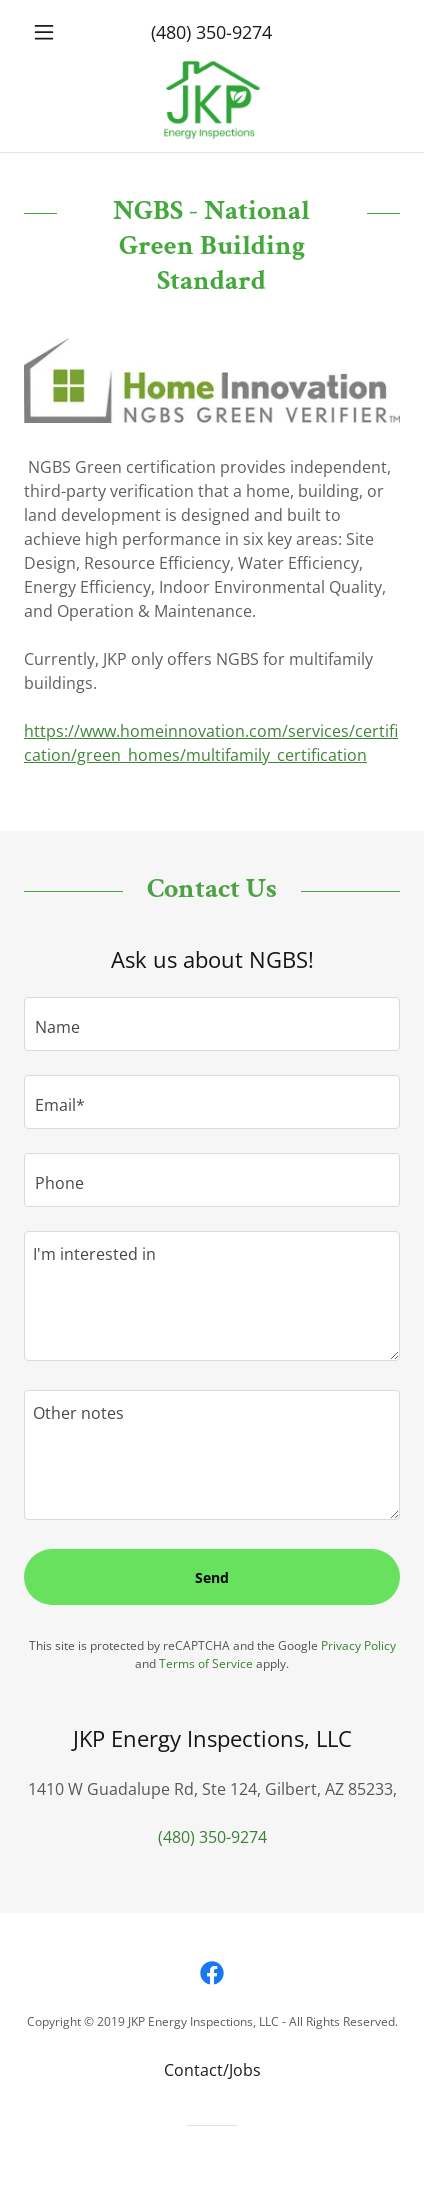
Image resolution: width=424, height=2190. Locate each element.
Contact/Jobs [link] (212, 2070)
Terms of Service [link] (206, 1663)
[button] (52, 32)
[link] (212, 100)
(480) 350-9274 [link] (211, 32)
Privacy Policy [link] (358, 1645)
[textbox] (212, 1024)
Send (212, 1577)
